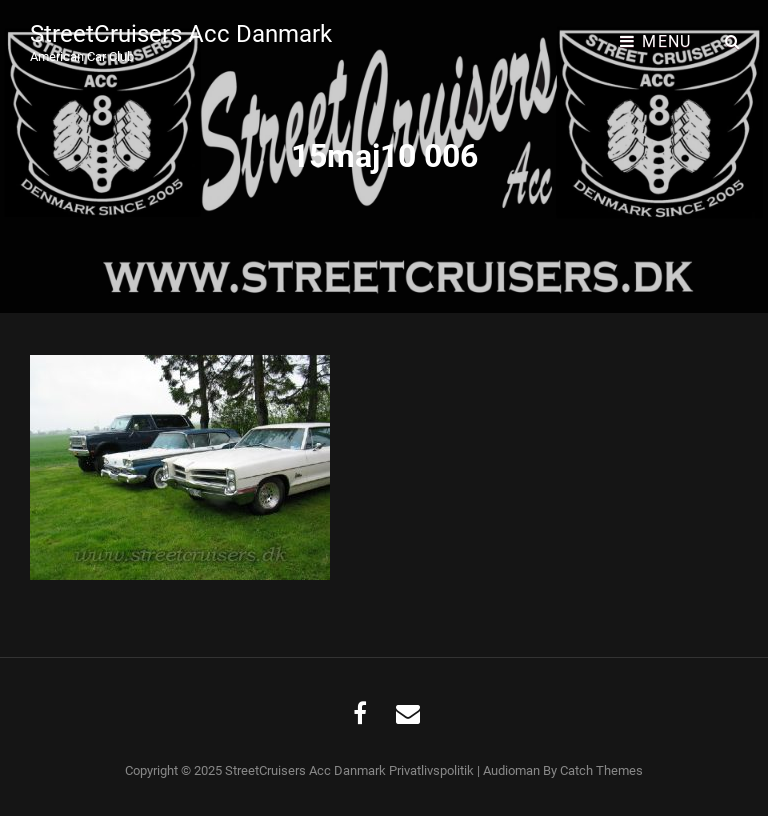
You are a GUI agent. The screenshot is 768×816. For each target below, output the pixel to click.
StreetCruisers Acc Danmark (181, 34)
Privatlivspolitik (431, 770)
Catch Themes (601, 770)
